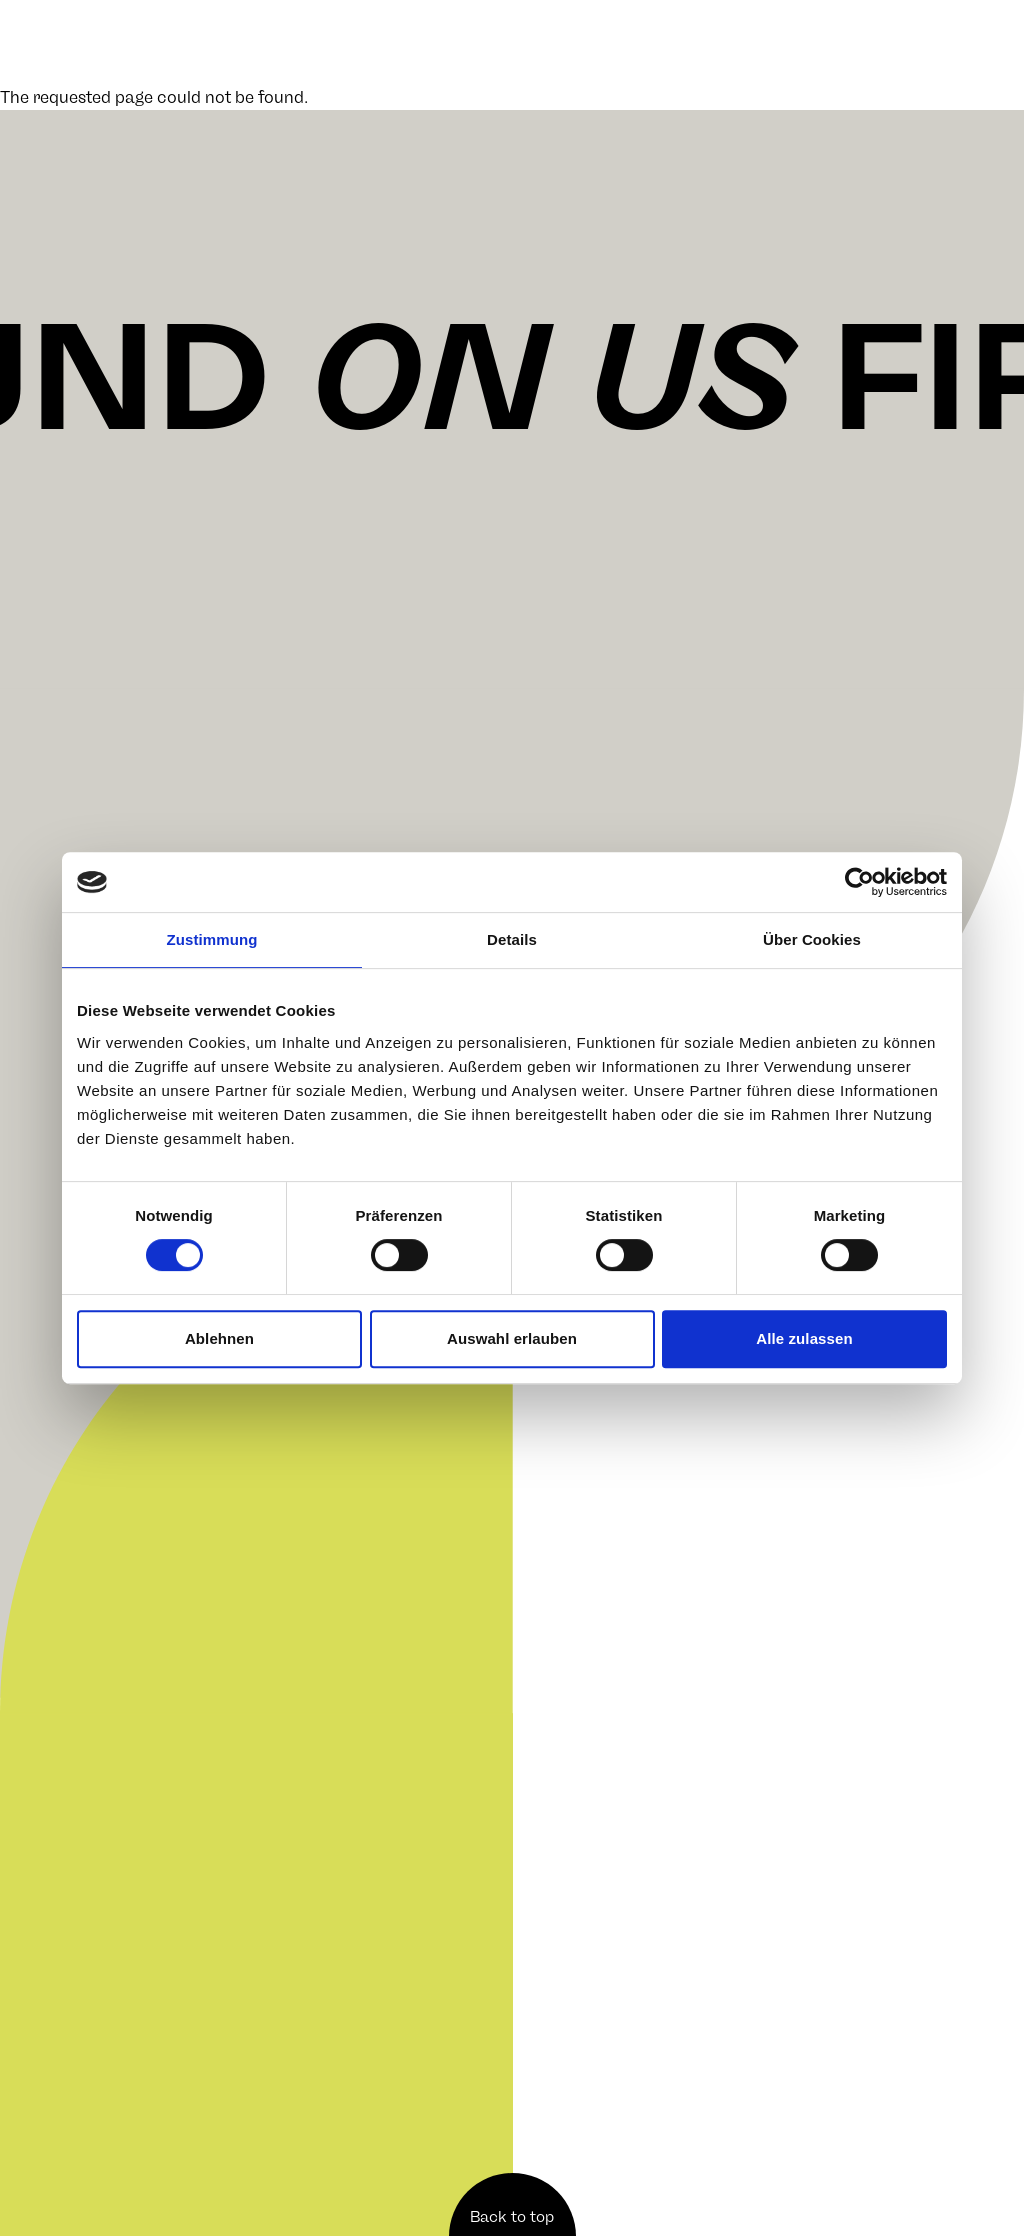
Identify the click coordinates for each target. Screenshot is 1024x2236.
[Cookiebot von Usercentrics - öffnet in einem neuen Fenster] (859, 882)
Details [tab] (512, 939)
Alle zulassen (804, 1338)
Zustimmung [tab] (212, 939)
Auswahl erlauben (512, 1338)
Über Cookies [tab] (812, 939)
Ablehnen (219, 1338)
